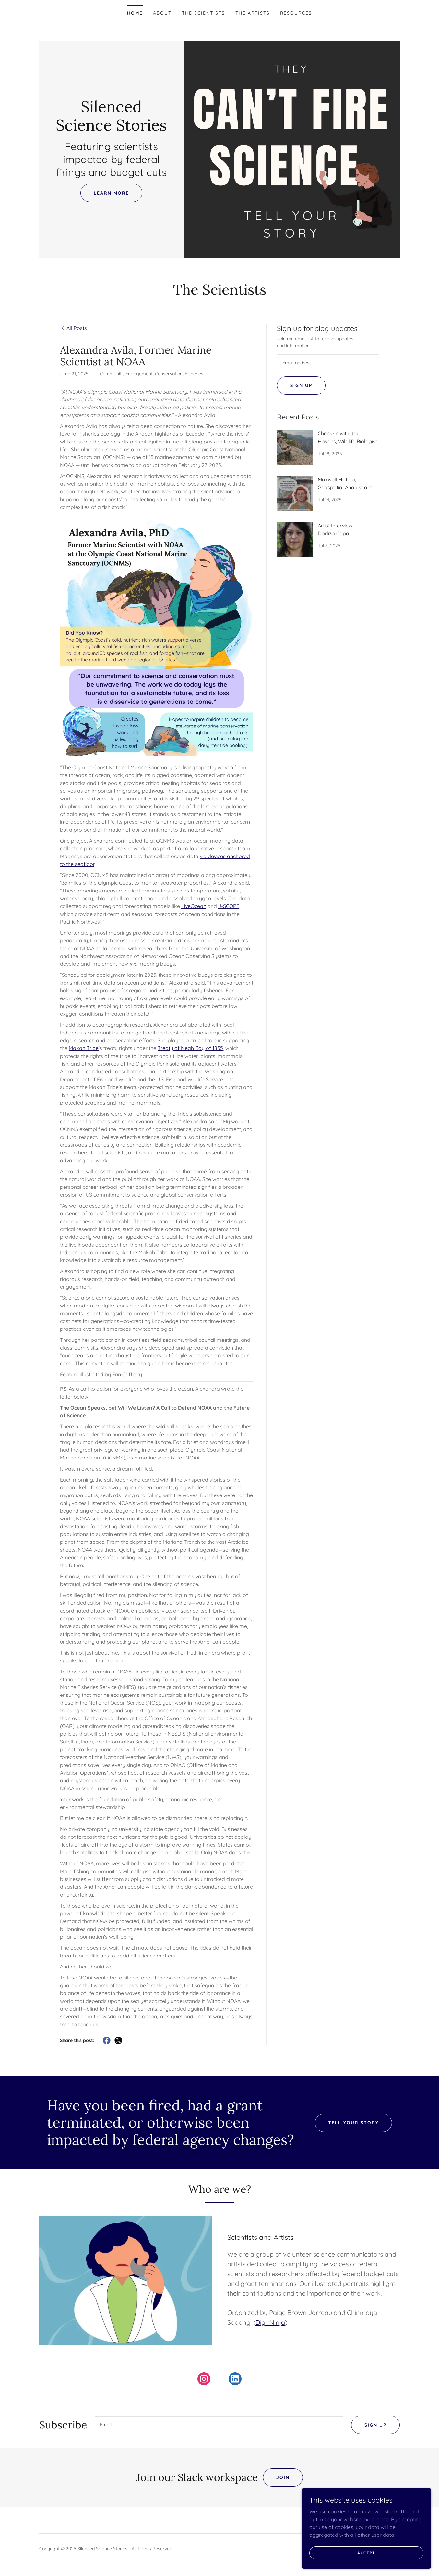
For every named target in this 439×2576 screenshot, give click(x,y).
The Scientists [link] (203, 13)
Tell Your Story (353, 2123)
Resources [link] (296, 13)
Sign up (301, 385)
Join (283, 2479)
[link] (111, 128)
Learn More (111, 193)
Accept (366, 2552)
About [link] (162, 13)
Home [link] (135, 13)
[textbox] (328, 362)
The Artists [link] (252, 13)
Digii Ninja (270, 2322)
